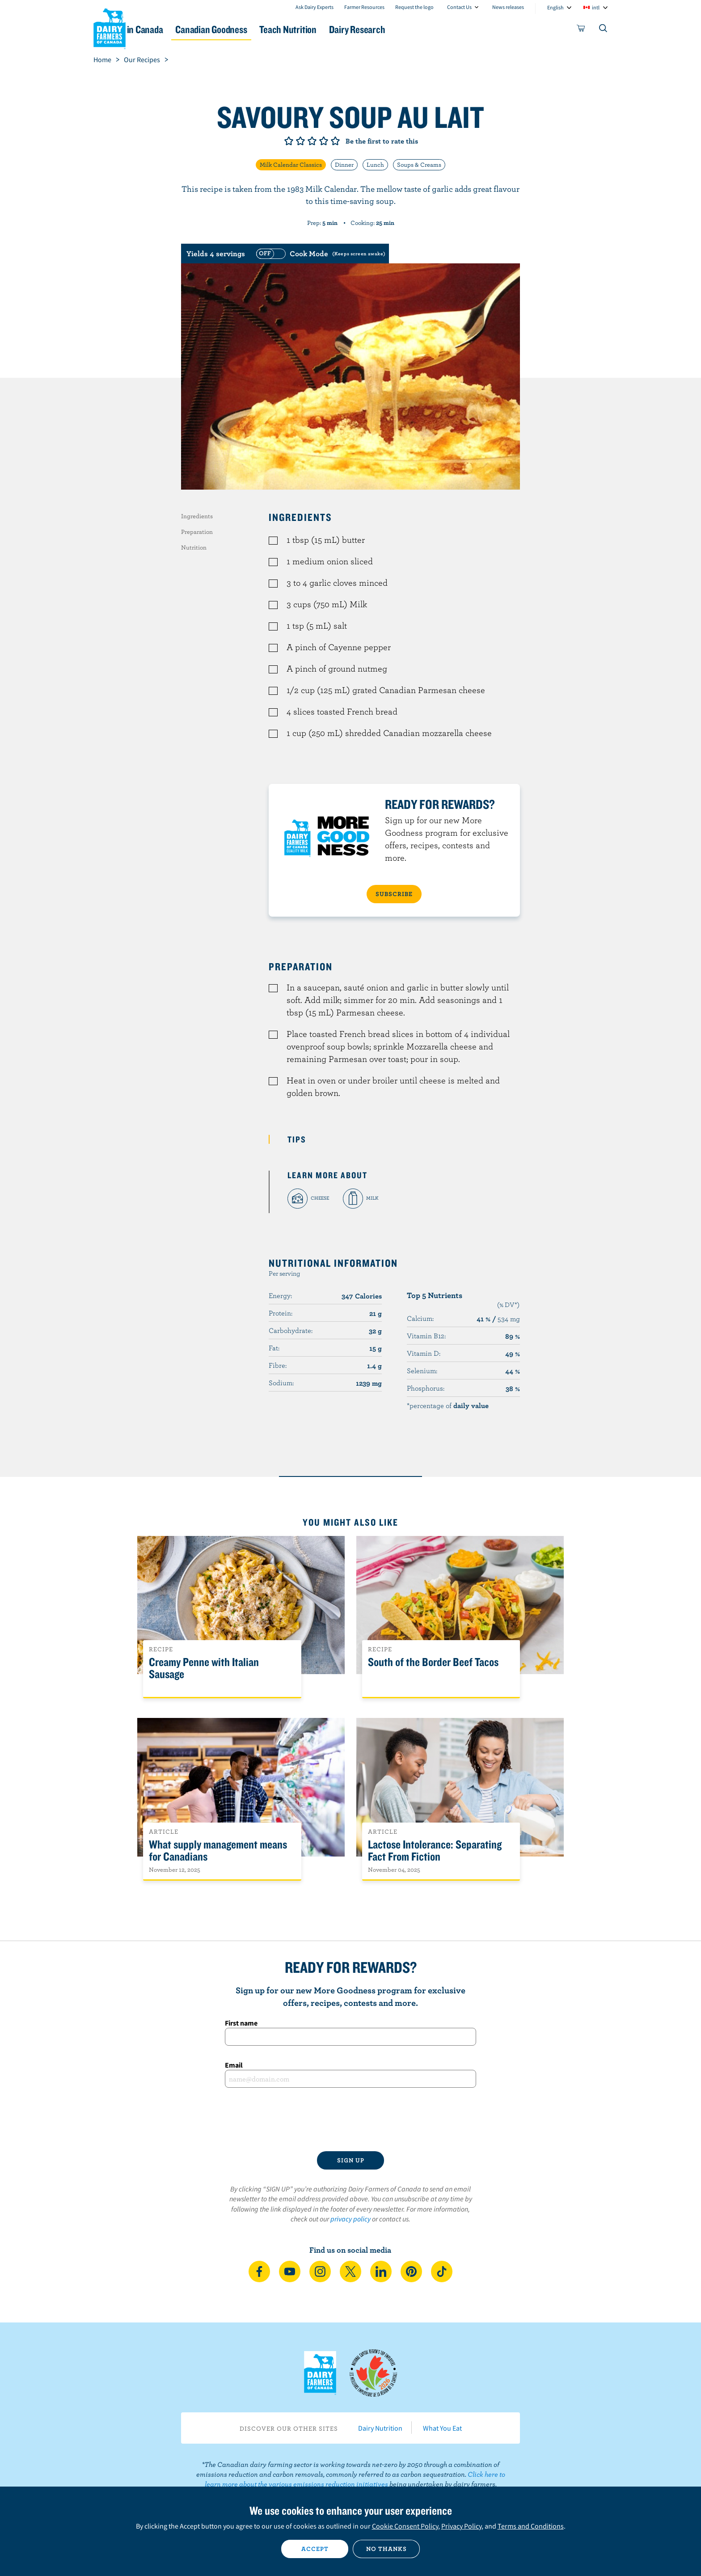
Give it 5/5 (335, 140)
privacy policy (350, 2218)
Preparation (197, 531)
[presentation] (350, 2119)
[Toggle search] (603, 30)
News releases (508, 7)
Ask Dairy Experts (315, 7)
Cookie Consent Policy (405, 2525)
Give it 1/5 (289, 140)
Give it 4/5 (323, 140)
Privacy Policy (461, 2525)
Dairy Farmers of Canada (109, 27)
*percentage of (448, 1405)
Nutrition (194, 547)
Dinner (344, 164)
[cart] (581, 30)
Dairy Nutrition (380, 2428)
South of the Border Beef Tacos (433, 1662)
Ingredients (197, 516)
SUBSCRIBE (394, 893)
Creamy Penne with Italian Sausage (204, 1668)
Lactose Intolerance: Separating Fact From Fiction (435, 1850)
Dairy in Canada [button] (178, 29)
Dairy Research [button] (434, 29)
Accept (315, 2548)
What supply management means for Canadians (218, 1850)
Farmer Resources (364, 7)
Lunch (375, 164)
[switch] (319, 253)
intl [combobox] (596, 7)
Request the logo (414, 7)
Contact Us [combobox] (459, 7)
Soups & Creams (419, 164)
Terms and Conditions (531, 2525)
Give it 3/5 (312, 140)
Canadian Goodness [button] (266, 29)
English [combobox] (555, 7)
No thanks (386, 2548)
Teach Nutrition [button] (354, 29)
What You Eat (442, 2428)
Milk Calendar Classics (291, 164)
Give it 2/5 (300, 140)
